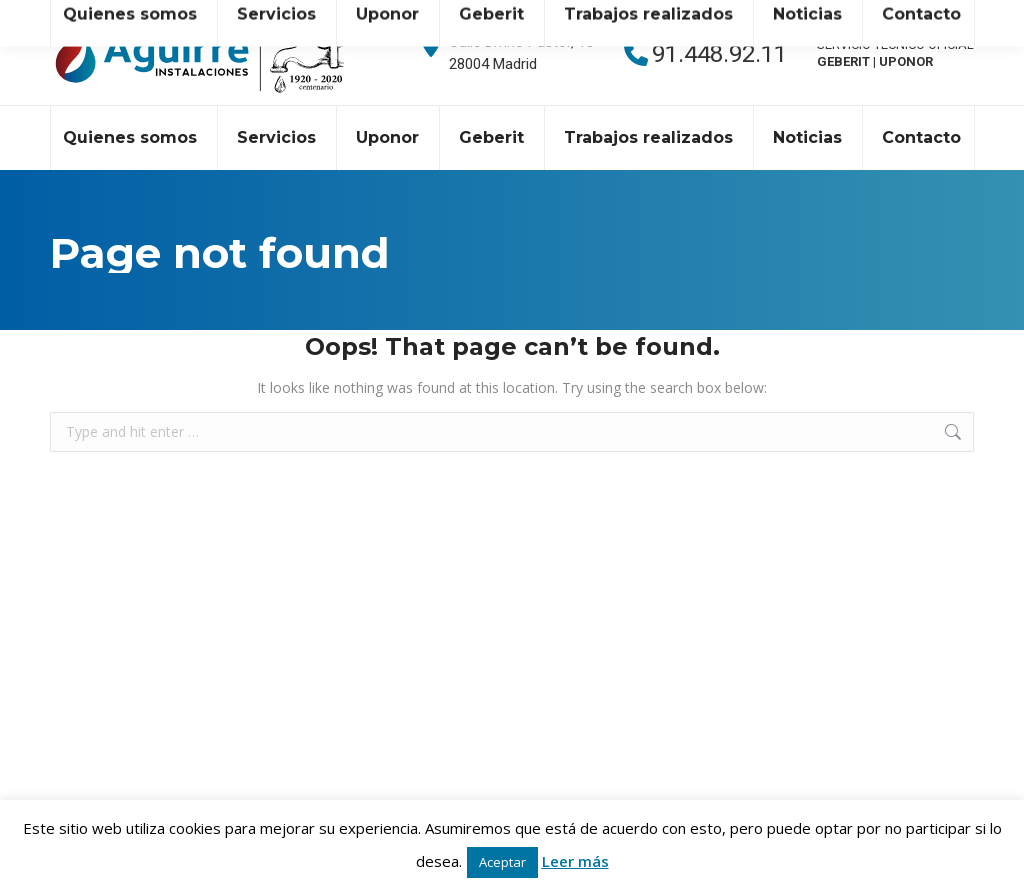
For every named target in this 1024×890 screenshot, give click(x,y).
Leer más (575, 861)
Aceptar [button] (502, 862)
